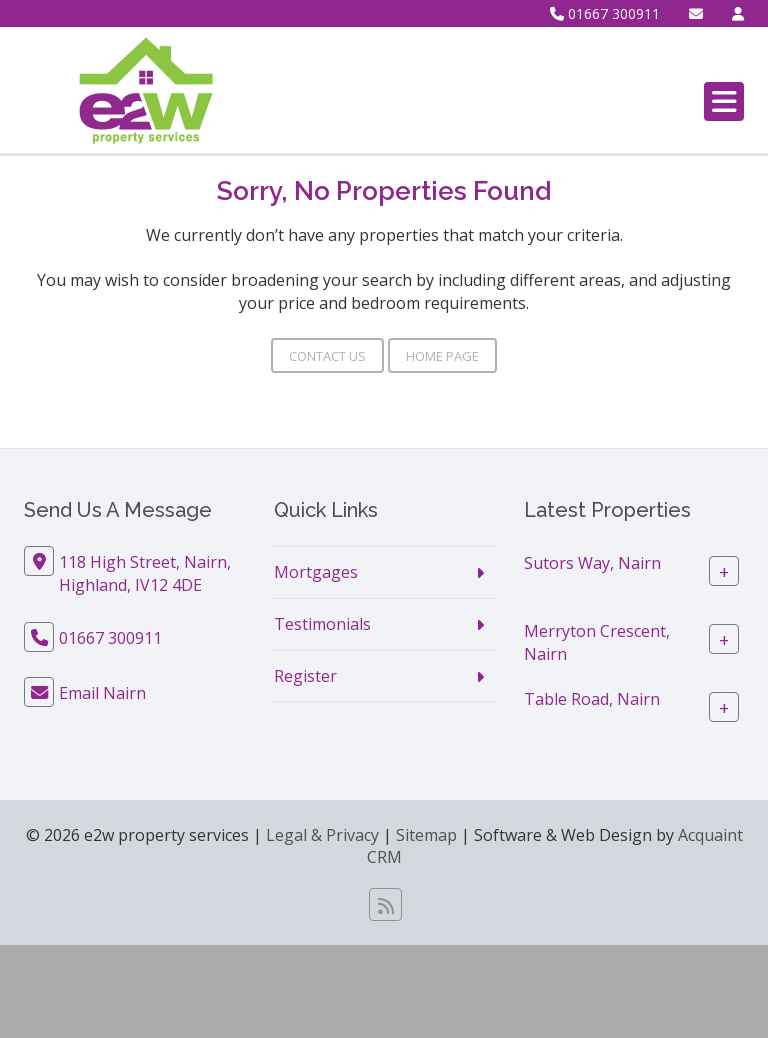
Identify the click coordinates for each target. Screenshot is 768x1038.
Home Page (442, 356)
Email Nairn (102, 693)
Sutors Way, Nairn (592, 563)
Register (305, 676)
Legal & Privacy (322, 835)
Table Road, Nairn (592, 699)
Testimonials (322, 624)
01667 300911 (605, 13)
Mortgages (316, 572)
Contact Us (327, 356)
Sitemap (426, 835)
